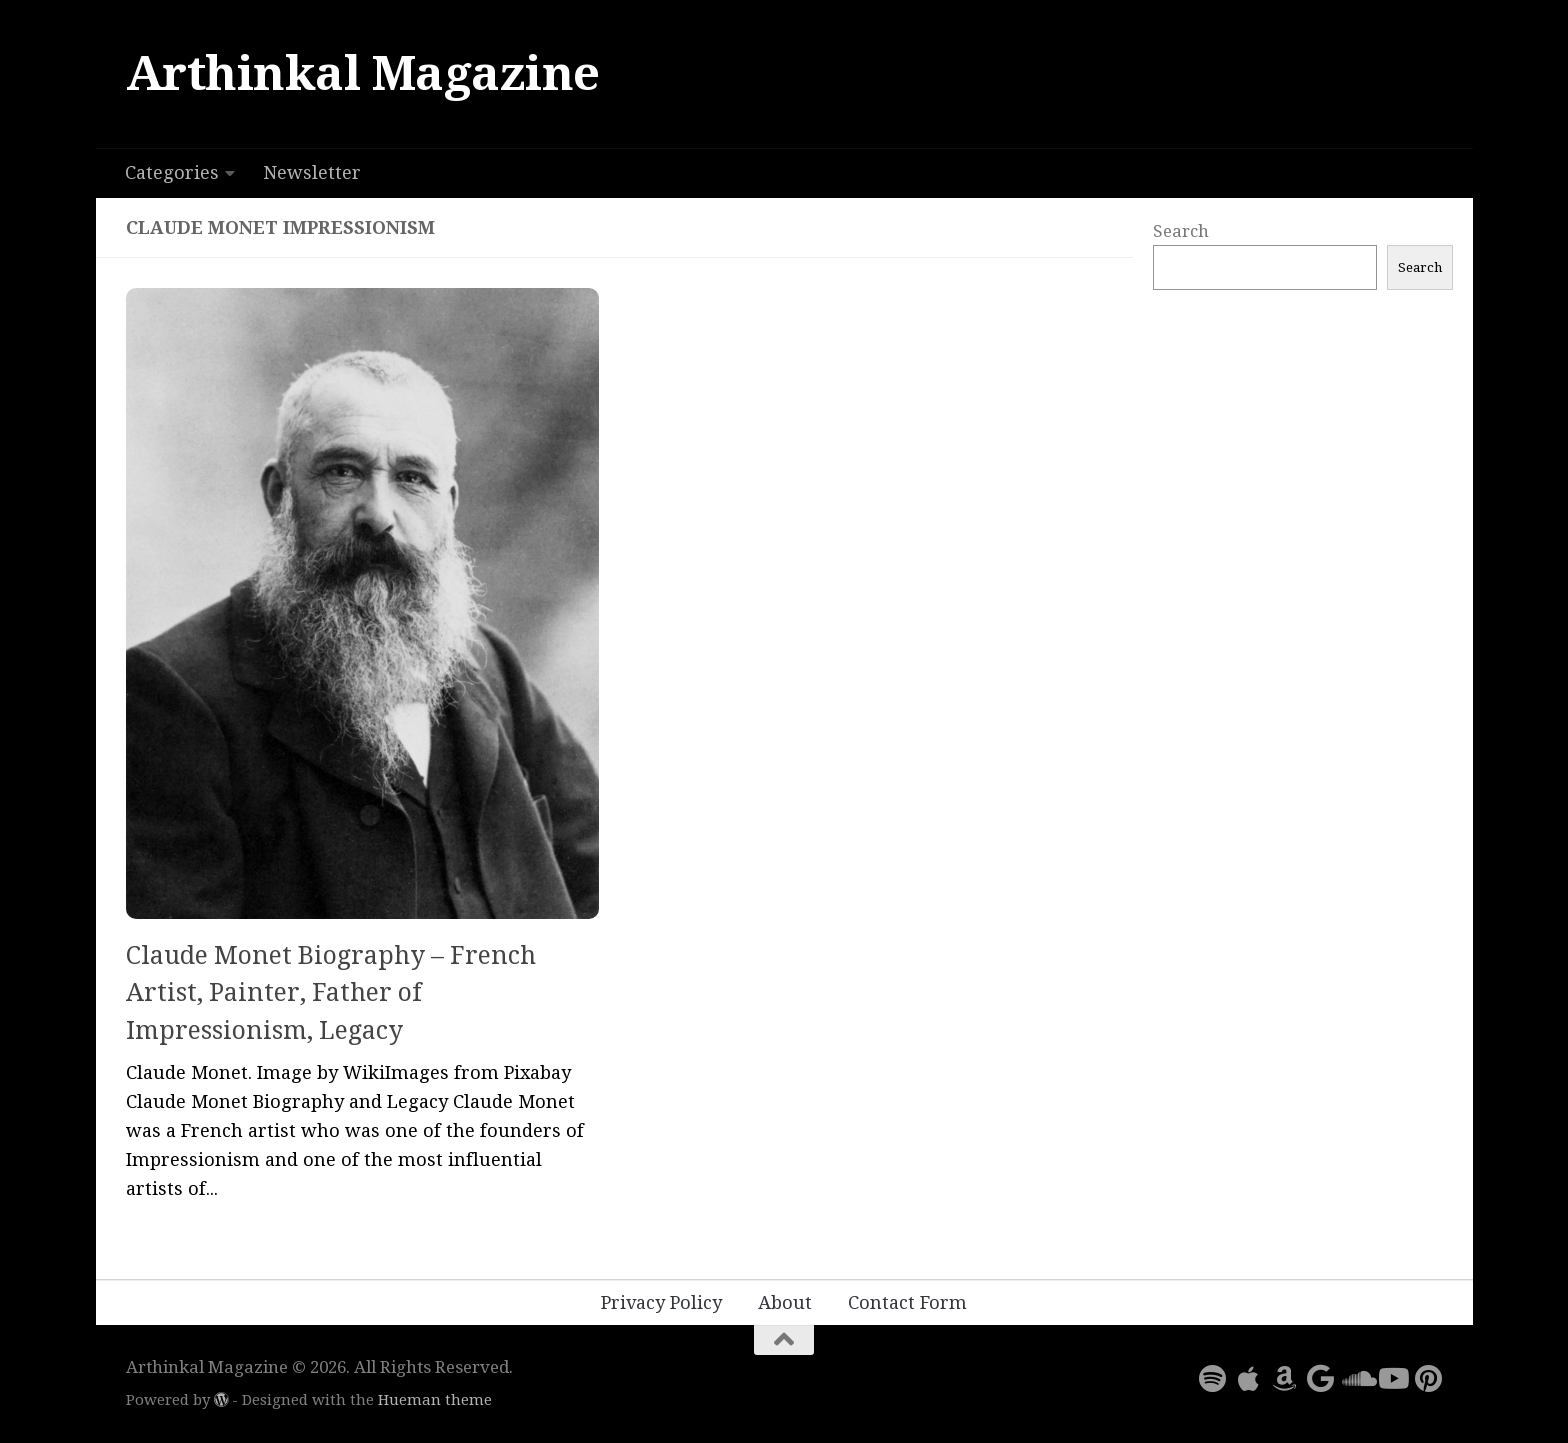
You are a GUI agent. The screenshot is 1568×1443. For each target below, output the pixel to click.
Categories (172, 172)
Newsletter (312, 172)
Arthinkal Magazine (363, 73)
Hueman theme (435, 1400)
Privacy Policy (661, 1302)
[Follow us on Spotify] (1212, 1379)
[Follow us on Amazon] (1284, 1379)
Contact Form (907, 1302)
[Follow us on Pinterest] (1428, 1379)
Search (1181, 231)
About (785, 1302)
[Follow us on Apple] (1248, 1379)
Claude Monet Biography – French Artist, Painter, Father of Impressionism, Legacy (331, 993)
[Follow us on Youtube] (1392, 1379)
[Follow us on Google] (1320, 1379)
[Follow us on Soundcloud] (1356, 1379)
